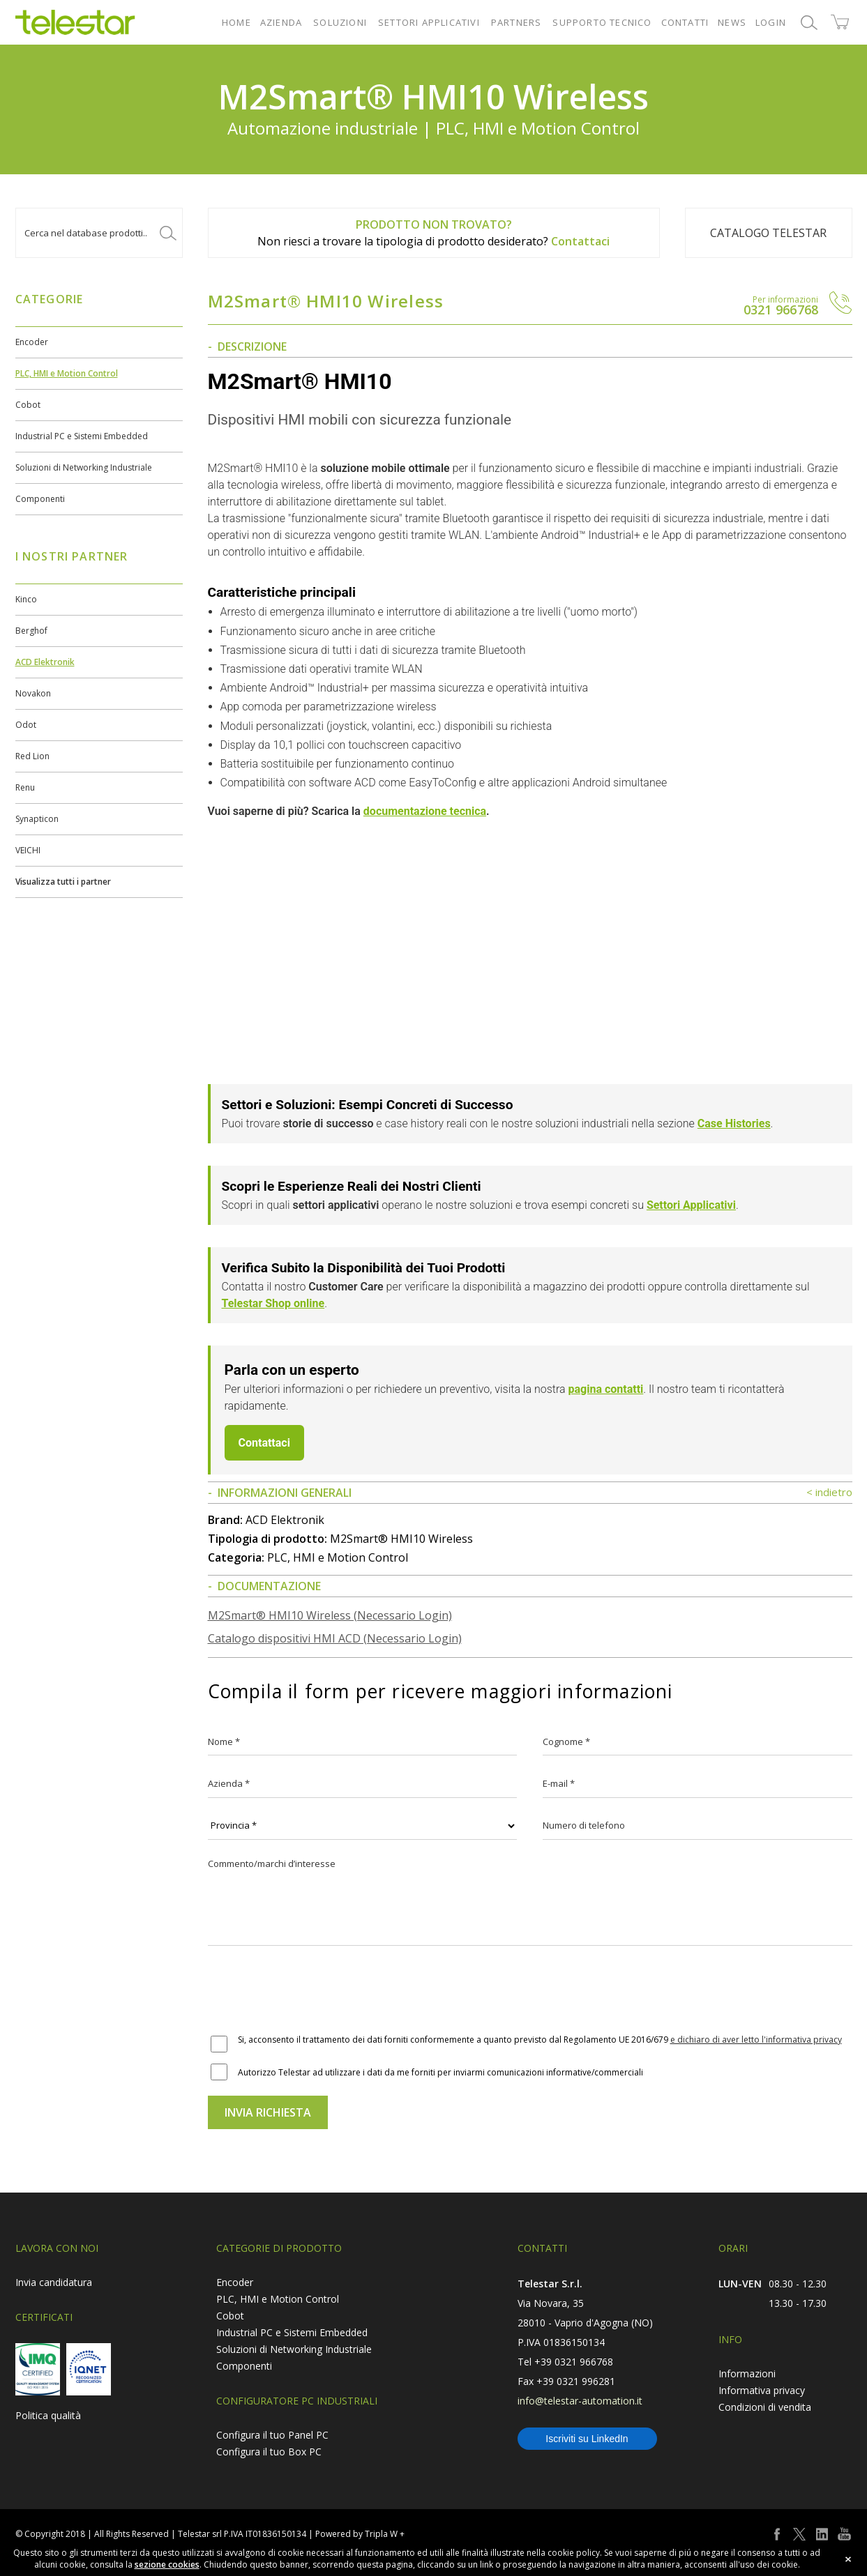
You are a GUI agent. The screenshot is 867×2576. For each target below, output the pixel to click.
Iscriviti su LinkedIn (586, 2438)
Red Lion (32, 756)
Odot (25, 725)
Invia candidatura (53, 2282)
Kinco (26, 599)
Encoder (31, 342)
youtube (844, 2534)
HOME (236, 22)
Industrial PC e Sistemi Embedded (81, 436)
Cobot (27, 405)
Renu (25, 787)
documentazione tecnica (424, 811)
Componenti (40, 499)
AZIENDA (281, 22)
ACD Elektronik (45, 662)
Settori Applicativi (691, 1205)
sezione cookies (167, 2564)
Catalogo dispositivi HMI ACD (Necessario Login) (335, 1638)
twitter (799, 2534)
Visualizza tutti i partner (63, 881)
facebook (777, 2534)
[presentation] (314, 1991)
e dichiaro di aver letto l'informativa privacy (756, 2039)
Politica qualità (48, 2415)
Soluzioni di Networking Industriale (83, 467)
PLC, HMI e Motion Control (66, 373)
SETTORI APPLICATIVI (429, 22)
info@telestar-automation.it (580, 2400)
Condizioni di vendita (764, 2407)
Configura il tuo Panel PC (272, 2434)
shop (839, 22)
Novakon (33, 693)
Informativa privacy (761, 2390)
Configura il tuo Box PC (269, 2451)
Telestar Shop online (273, 1303)
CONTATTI (685, 22)
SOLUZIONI (340, 22)
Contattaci (580, 241)
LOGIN (770, 22)
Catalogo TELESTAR (768, 233)
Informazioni (747, 2373)
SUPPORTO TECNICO (601, 22)
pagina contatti (605, 1389)
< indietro (829, 1492)
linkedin (821, 2534)
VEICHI (27, 850)
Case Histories (734, 1123)
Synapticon (37, 819)
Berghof (31, 631)
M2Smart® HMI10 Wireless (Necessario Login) (330, 1615)
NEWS (732, 22)
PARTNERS (516, 22)
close (848, 2559)
